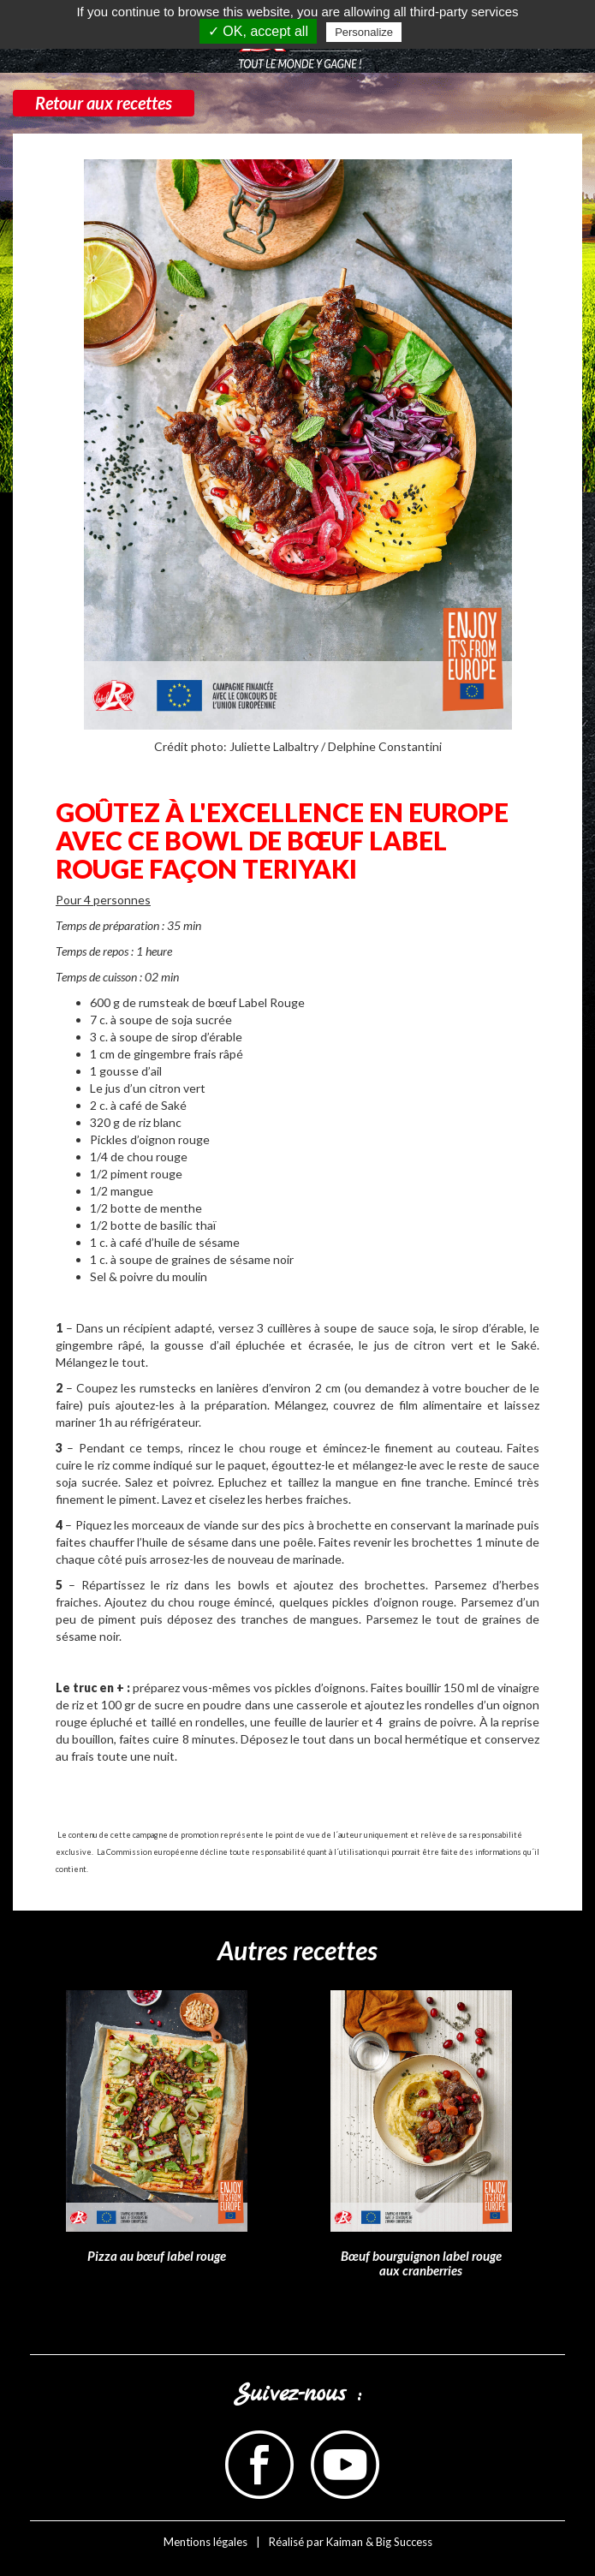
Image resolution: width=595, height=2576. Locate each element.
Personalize (364, 32)
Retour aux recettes (103, 102)
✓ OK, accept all (258, 31)
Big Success (404, 2542)
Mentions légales (205, 2542)
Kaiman (344, 2542)
